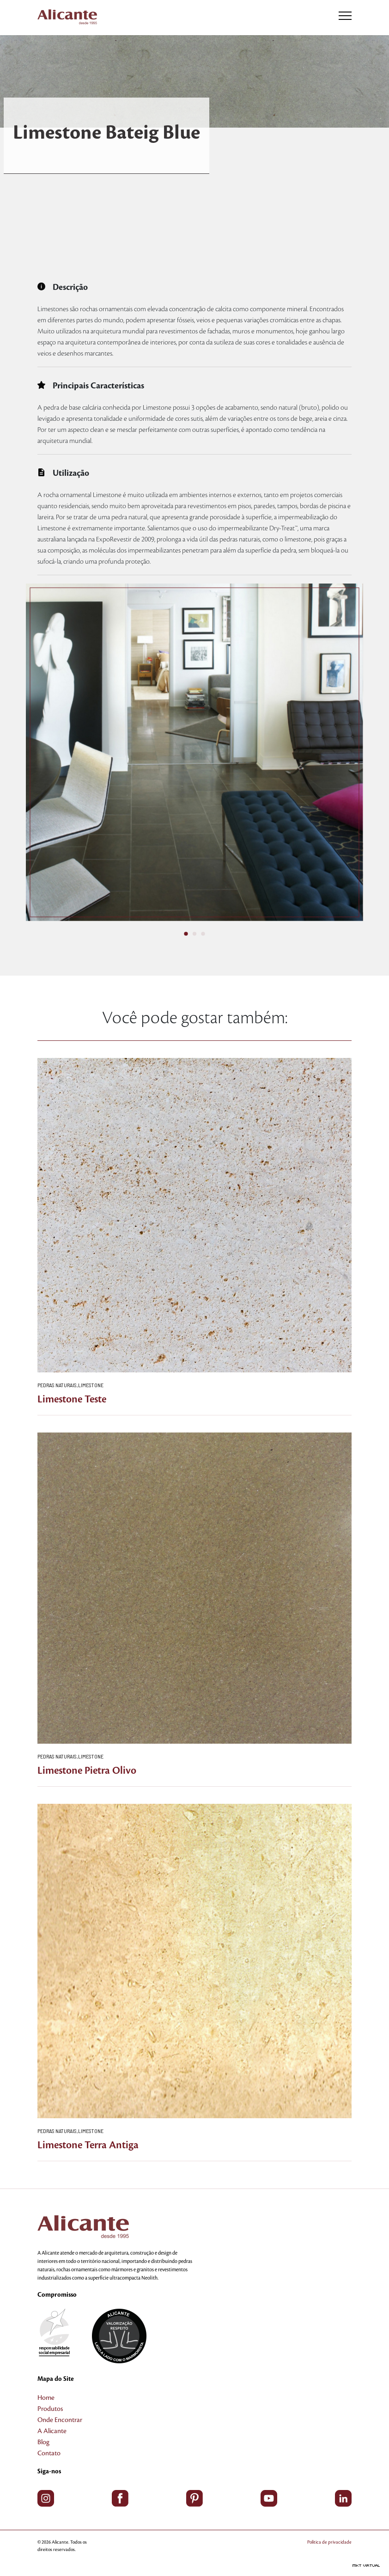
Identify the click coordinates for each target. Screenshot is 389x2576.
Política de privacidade (329, 2542)
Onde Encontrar (59, 2420)
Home (46, 2398)
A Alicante (52, 2431)
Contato (49, 2453)
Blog (43, 2442)
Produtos (50, 2409)
